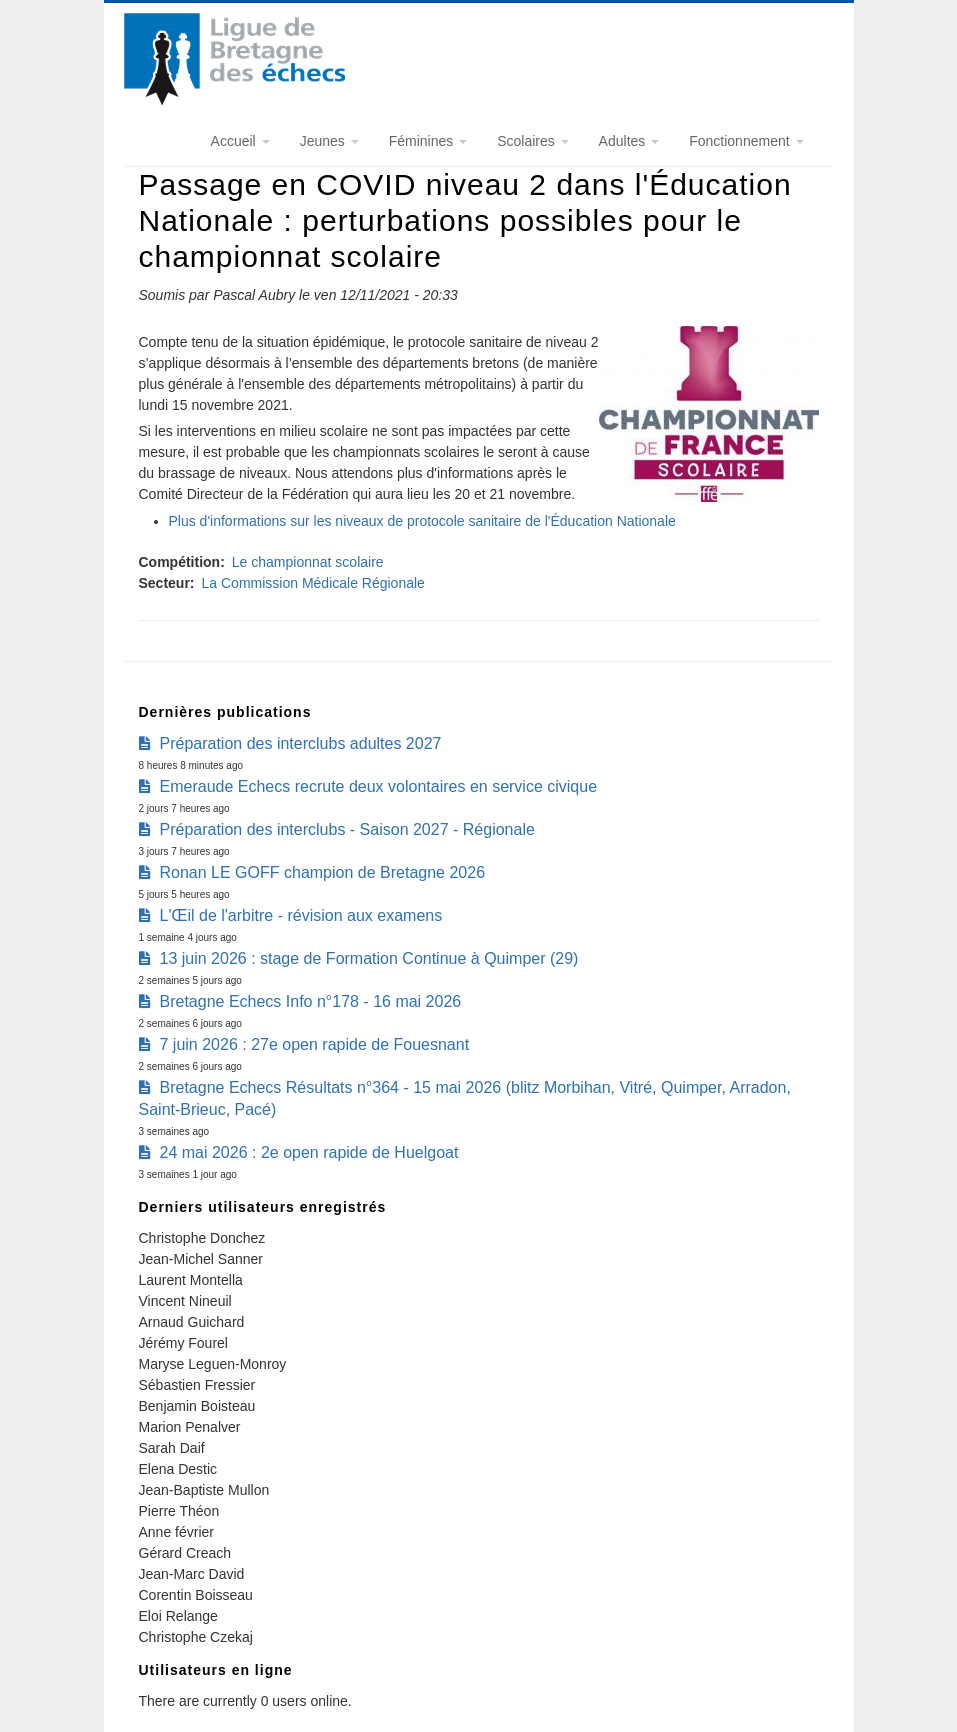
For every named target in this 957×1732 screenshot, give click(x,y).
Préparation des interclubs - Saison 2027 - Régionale (347, 829)
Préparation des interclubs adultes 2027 (301, 743)
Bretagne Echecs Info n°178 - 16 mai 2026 (311, 1001)
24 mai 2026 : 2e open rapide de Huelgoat (309, 1152)
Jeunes (329, 141)
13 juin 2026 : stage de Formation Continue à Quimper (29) (369, 958)
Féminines (428, 141)
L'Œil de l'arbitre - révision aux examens (301, 915)
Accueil (240, 141)
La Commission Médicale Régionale (313, 583)
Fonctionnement (746, 141)
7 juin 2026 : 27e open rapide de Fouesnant (315, 1044)
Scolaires (532, 141)
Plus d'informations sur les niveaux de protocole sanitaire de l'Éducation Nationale (422, 521)
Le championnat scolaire (308, 562)
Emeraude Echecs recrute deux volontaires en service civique (379, 786)
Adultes (629, 141)
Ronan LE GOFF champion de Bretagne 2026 (323, 872)
